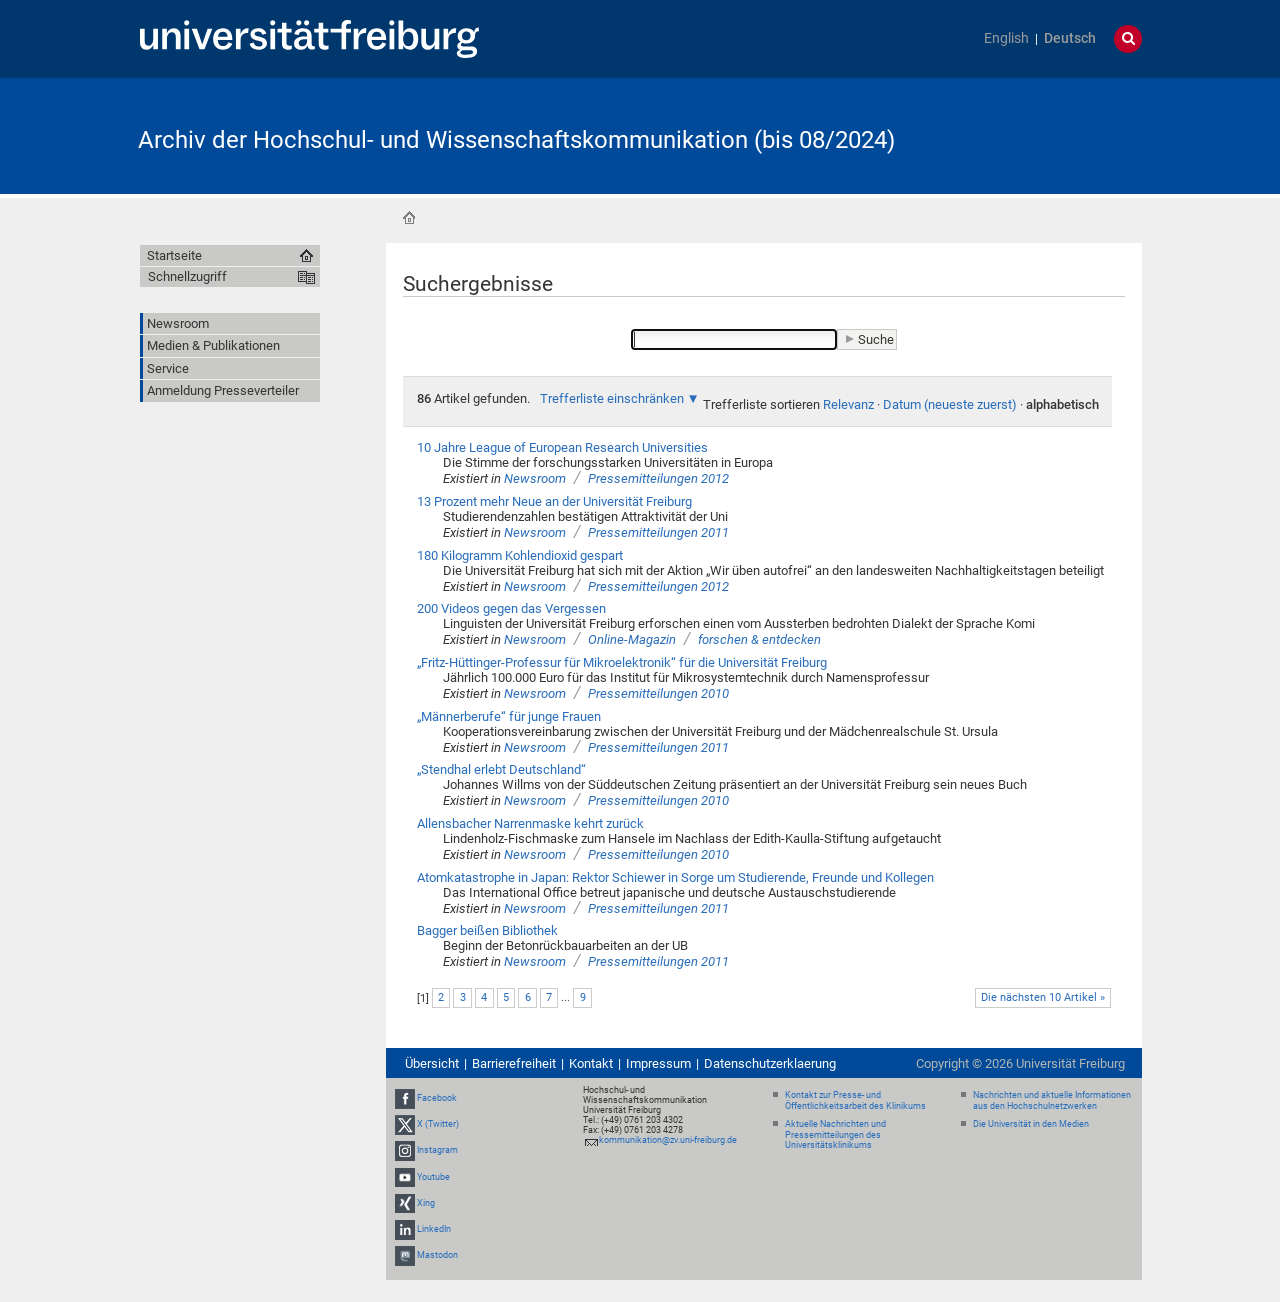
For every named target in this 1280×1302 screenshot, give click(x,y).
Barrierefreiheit (514, 1063)
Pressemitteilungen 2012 (658, 478)
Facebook (437, 1098)
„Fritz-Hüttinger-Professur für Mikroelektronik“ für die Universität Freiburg (622, 662)
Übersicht (432, 1063)
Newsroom (535, 478)
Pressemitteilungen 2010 (658, 693)
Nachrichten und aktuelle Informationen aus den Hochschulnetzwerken (1052, 1100)
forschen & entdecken (759, 639)
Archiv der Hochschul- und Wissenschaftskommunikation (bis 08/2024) (516, 140)
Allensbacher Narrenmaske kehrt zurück (530, 823)
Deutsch (1070, 38)
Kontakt (591, 1063)
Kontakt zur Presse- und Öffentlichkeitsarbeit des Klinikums (855, 1100)
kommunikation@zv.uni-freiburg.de (668, 1140)
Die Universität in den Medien (1031, 1124)
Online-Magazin (632, 639)
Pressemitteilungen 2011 (658, 532)
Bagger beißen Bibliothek (487, 930)
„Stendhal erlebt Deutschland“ (501, 769)
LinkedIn (434, 1229)
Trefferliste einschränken (612, 398)
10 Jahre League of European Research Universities (562, 447)
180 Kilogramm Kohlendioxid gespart (520, 555)
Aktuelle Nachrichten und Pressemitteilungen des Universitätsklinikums (835, 1135)
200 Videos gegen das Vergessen (511, 608)
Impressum (658, 1063)
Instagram (437, 1151)
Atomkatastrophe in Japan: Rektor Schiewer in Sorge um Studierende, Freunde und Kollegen (675, 877)
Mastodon (437, 1255)
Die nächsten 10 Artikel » (1043, 997)
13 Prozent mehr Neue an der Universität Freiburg (554, 501)
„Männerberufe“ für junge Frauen (509, 716)
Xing (426, 1203)
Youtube (433, 1177)
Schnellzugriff (187, 276)
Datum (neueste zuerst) (950, 404)
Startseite (409, 218)
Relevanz (848, 404)
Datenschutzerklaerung (770, 1063)
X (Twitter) (438, 1124)
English (1006, 38)
